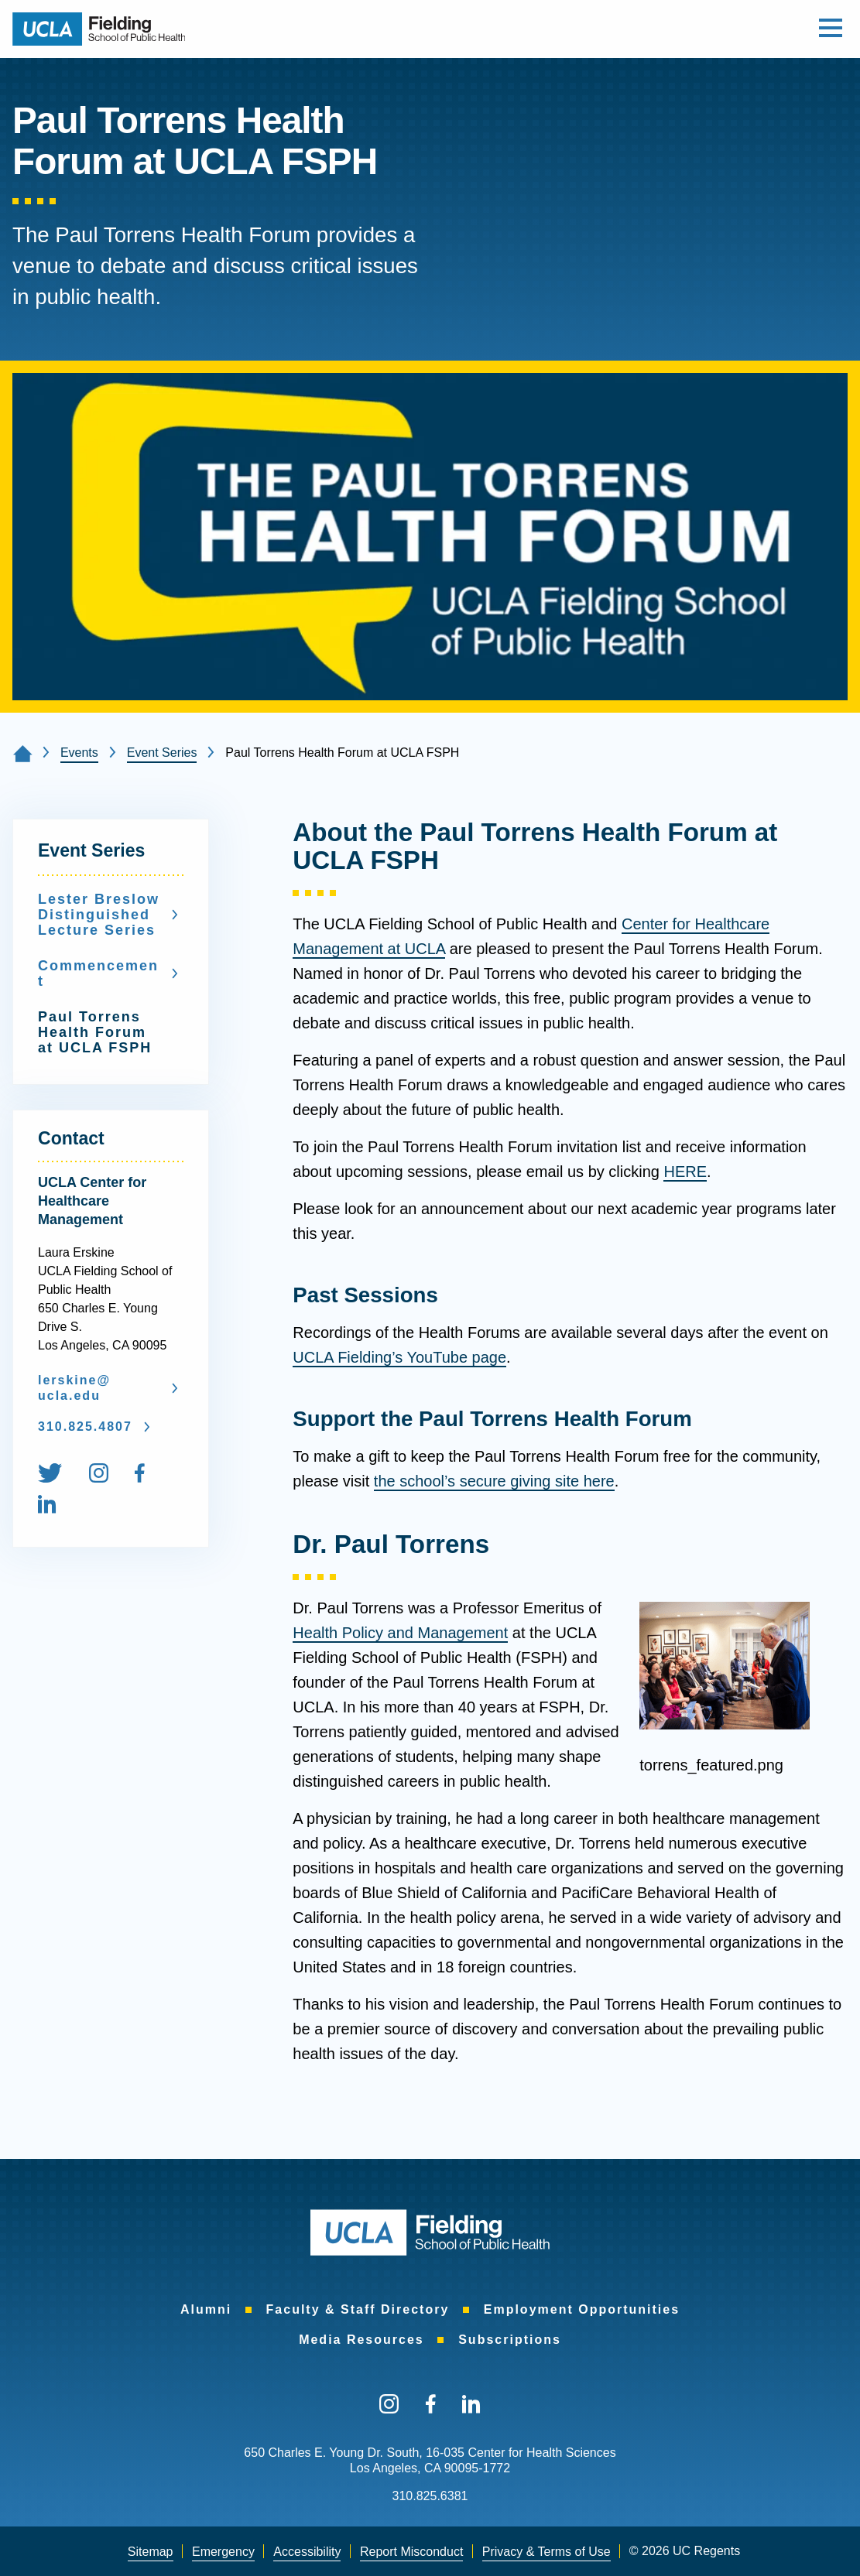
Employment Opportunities (582, 2309)
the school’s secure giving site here (494, 1481)
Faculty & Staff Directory (358, 2309)
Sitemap (150, 2551)
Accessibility (307, 2551)
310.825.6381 (430, 2495)
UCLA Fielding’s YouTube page (399, 1357)
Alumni (205, 2309)
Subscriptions (509, 2339)
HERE (685, 1171)
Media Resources (361, 2339)
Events (79, 752)
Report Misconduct (411, 2551)
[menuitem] (61, 1475)
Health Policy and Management (400, 1632)
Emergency (223, 2551)
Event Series (162, 752)
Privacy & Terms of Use (546, 2551)
